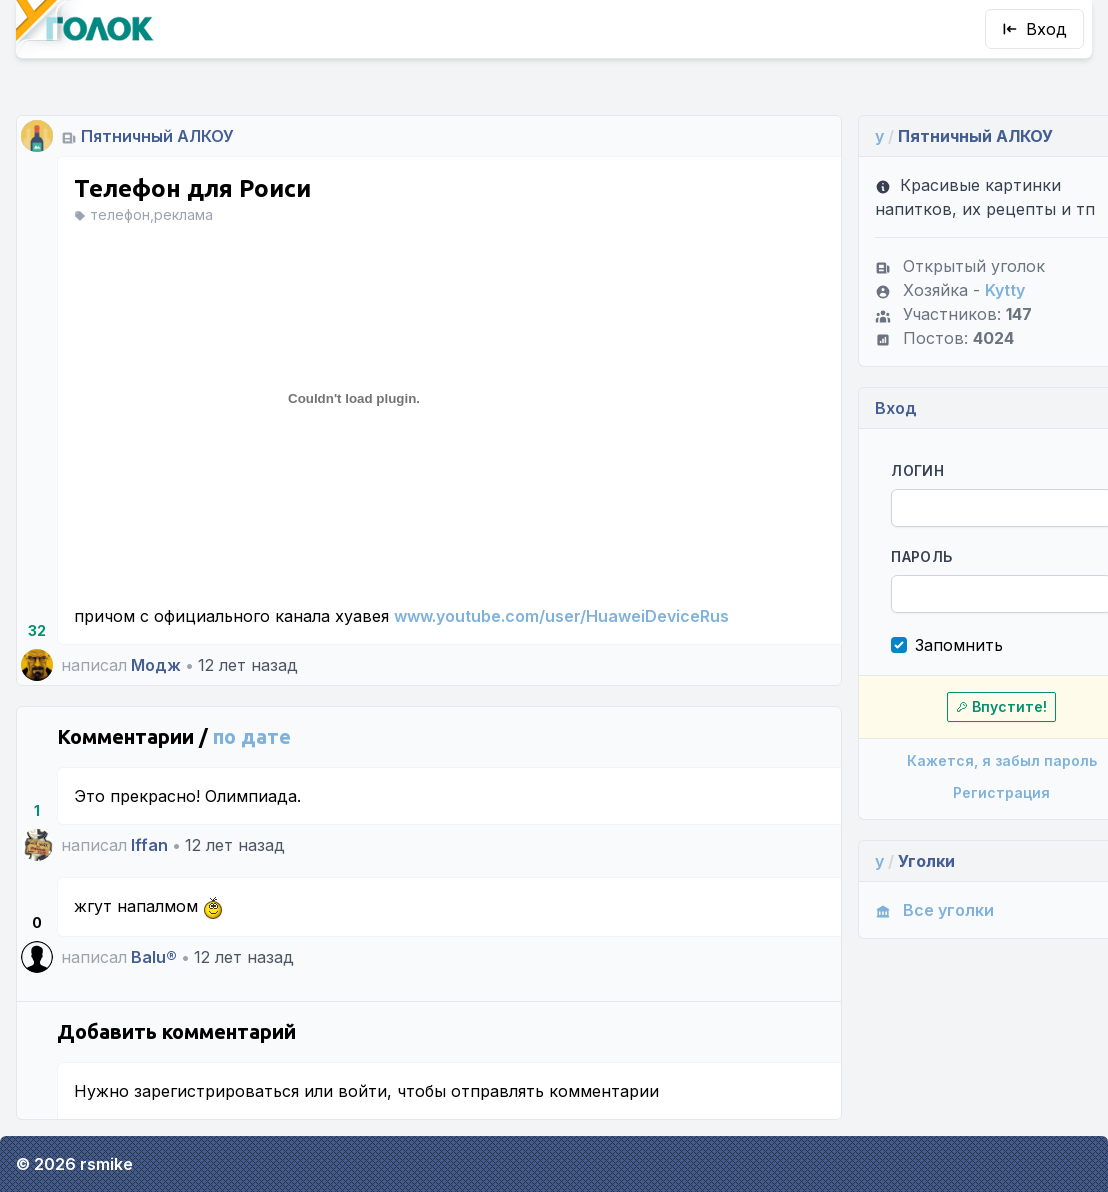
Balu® (154, 957)
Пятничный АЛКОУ (157, 136)
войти (362, 1091)
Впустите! (970, 706)
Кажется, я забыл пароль (970, 760)
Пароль (894, 556)
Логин (890, 470)
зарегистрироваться (216, 1091)
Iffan (149, 845)
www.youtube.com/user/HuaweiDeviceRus (561, 616)
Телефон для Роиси (192, 188)
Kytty (978, 290)
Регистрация (970, 792)
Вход (1034, 29)
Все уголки (907, 910)
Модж (156, 665)
